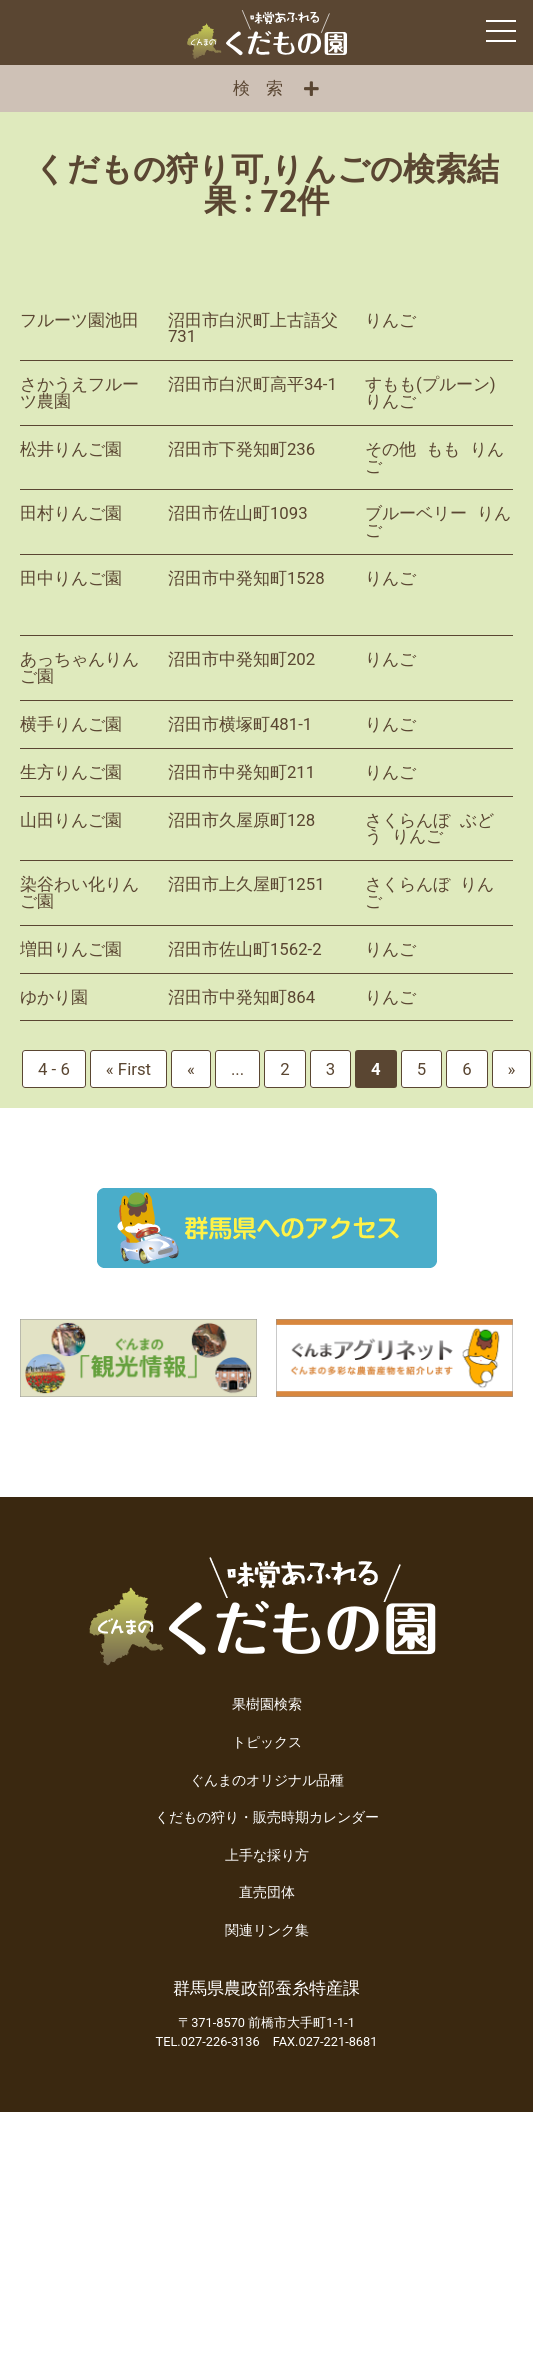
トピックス (267, 1742)
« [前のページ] (191, 1069)
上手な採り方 (267, 1855)
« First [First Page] (128, 1069)
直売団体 (267, 1892)
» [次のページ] (512, 1069)
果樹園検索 (267, 1704)
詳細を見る (266, 329)
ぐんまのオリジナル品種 (267, 1780)
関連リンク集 (267, 1930)
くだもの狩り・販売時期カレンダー (267, 1817)
